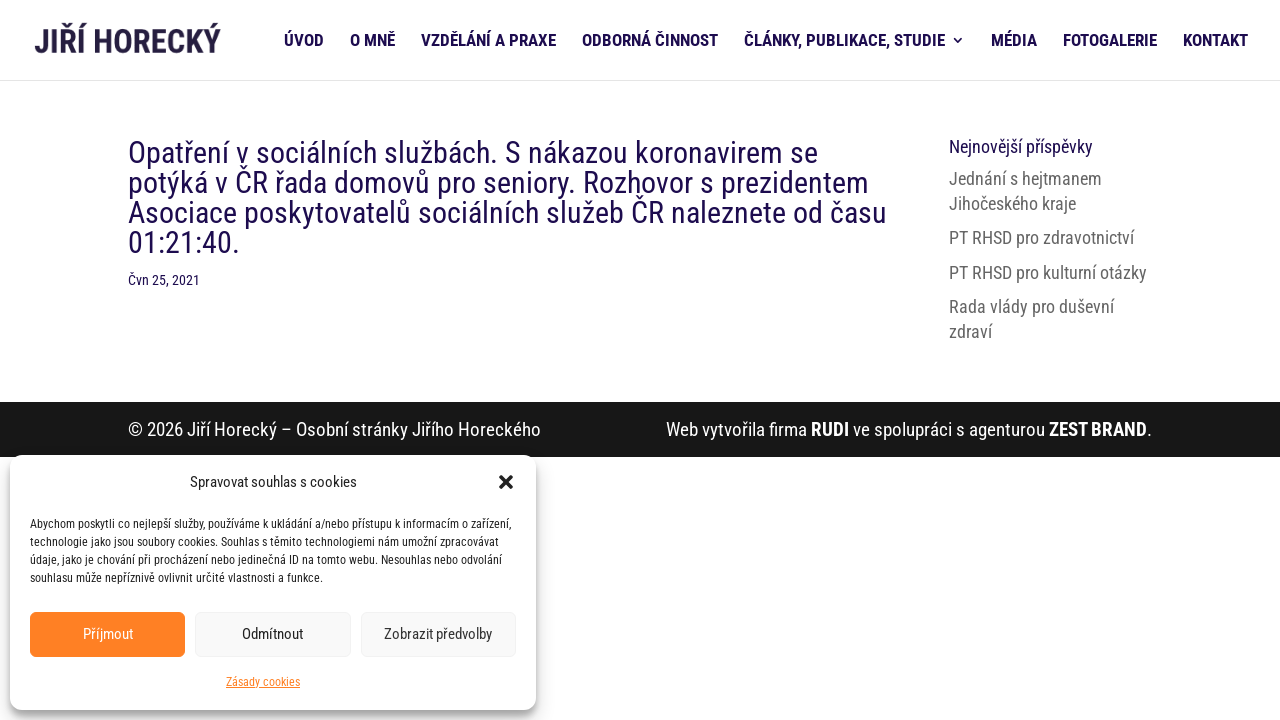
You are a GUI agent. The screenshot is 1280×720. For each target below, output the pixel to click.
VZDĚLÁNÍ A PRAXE (488, 41)
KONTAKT (1215, 41)
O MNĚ (372, 41)
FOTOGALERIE (1110, 41)
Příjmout (108, 634)
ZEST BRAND (1098, 429)
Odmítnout (272, 634)
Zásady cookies (263, 682)
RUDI (830, 429)
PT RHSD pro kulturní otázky (1048, 272)
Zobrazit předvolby (438, 634)
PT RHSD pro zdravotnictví (1041, 237)
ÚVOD (304, 41)
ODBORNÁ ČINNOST (650, 41)
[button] (506, 482)
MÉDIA (1014, 41)
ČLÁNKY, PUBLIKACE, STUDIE (844, 41)
